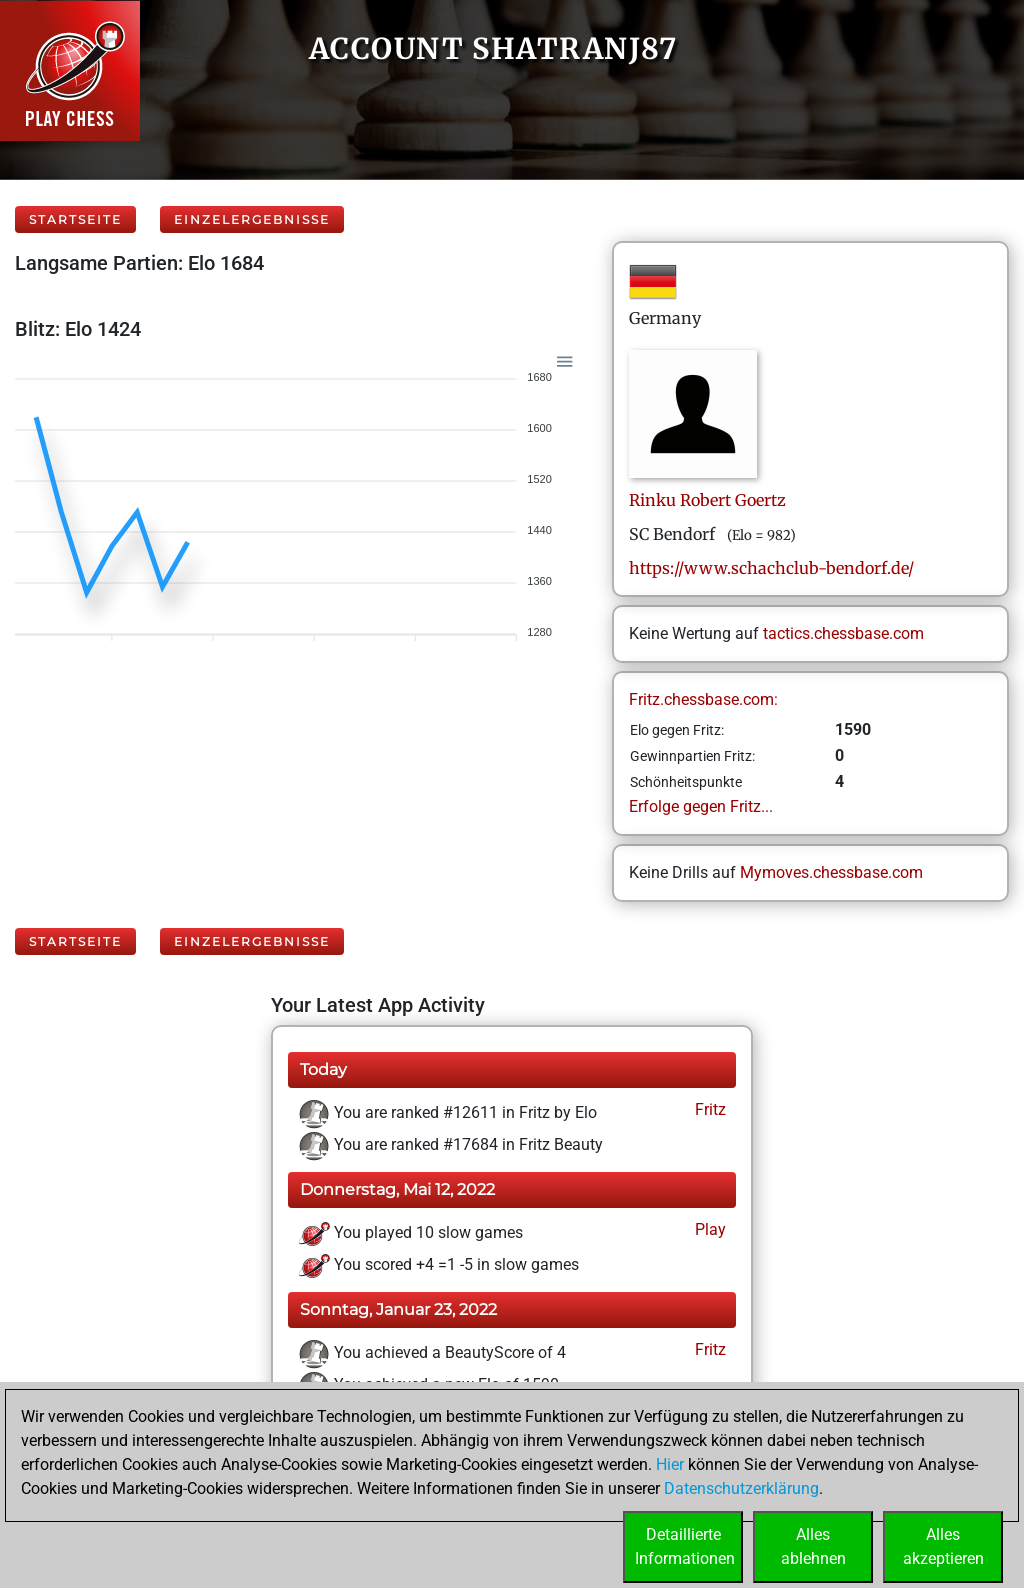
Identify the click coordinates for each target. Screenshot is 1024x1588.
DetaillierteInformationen (685, 1546)
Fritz (708, 1109)
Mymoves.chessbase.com (831, 872)
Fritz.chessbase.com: (703, 699)
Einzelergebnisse (252, 219)
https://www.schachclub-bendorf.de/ (771, 568)
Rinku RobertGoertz (707, 500)
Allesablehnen (813, 1546)
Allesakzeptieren (943, 1546)
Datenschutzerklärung (741, 1488)
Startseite (75, 219)
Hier (670, 1464)
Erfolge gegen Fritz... (701, 806)
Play (708, 1229)
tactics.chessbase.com (843, 633)
